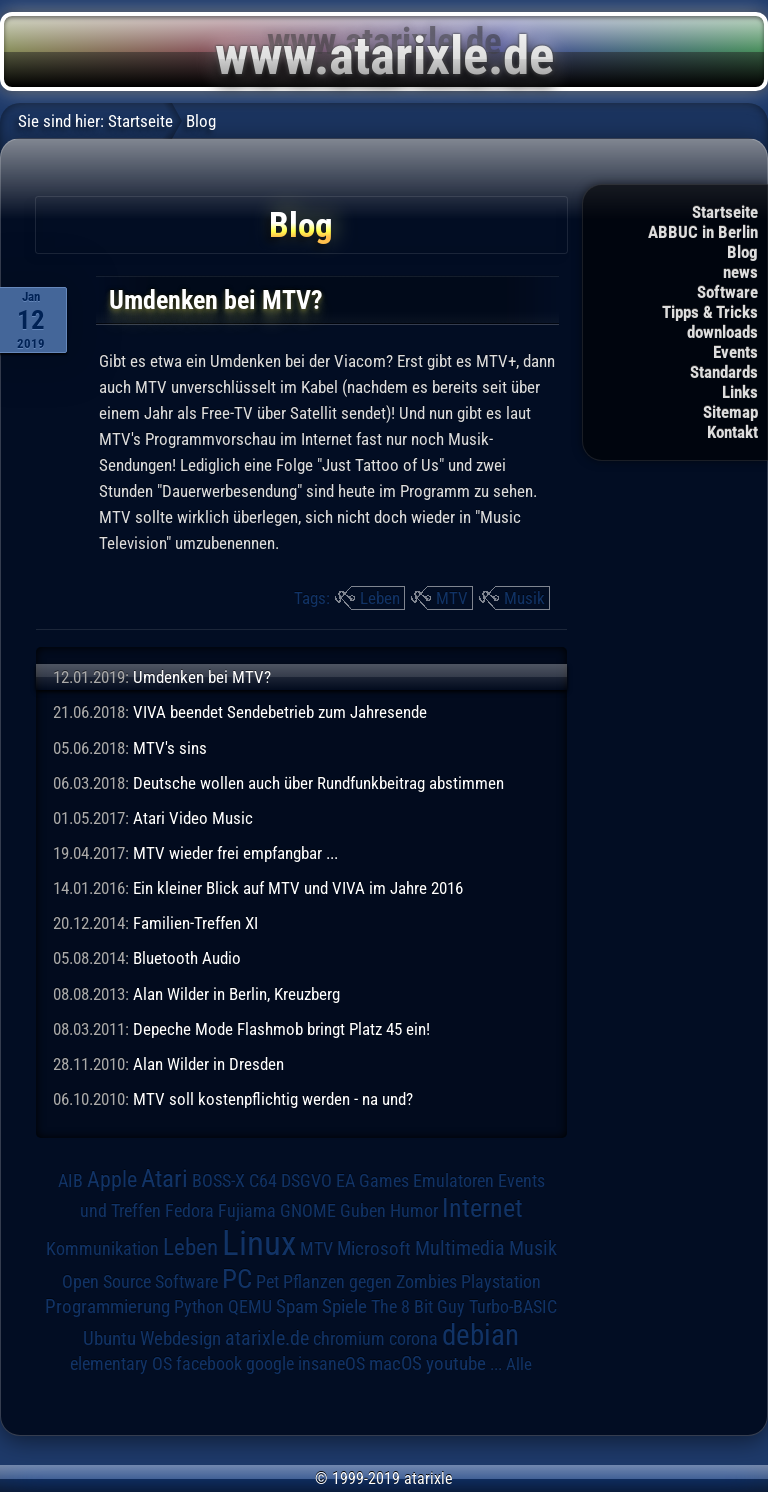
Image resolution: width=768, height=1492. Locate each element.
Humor (414, 1211)
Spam (297, 1307)
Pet (267, 1282)
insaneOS (331, 1364)
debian (480, 1335)
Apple (112, 1179)
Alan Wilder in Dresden (208, 1064)
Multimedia (460, 1248)
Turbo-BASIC (513, 1306)
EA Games (372, 1181)
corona (413, 1339)
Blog (742, 252)
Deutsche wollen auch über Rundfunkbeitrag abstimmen (318, 783)
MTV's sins (170, 748)
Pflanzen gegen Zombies (370, 1282)
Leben (380, 598)
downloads (722, 332)
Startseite (725, 212)
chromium (349, 1339)
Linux (259, 1243)
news (740, 272)
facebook (209, 1364)
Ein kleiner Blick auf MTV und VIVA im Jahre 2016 (298, 888)
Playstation (501, 1282)
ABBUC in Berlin (703, 232)
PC (237, 1279)
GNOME (308, 1210)
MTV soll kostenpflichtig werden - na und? (273, 1099)
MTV (452, 598)
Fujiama (247, 1210)
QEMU (250, 1307)
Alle (519, 1364)
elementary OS (121, 1363)
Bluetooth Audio (187, 958)
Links (740, 392)
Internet (482, 1208)
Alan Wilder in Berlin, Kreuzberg (236, 994)
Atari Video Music (193, 818)
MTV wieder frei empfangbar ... (235, 853)
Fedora (189, 1210)
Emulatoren (453, 1180)
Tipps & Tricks (710, 312)
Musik (524, 598)
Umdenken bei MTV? (202, 677)
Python (199, 1307)
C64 (263, 1181)
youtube (456, 1363)
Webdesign (180, 1339)
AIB (70, 1181)
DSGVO (306, 1181)
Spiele (344, 1306)
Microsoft (374, 1248)
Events (735, 352)
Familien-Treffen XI (195, 923)
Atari (164, 1178)
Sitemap (730, 412)
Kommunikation (102, 1248)
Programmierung (107, 1306)
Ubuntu (109, 1339)
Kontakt (732, 432)
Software (727, 292)
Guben (363, 1211)
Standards (724, 372)
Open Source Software (140, 1282)
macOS (395, 1364)
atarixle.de (267, 1338)
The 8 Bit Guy (418, 1306)
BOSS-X (218, 1181)
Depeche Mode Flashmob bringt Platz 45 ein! (281, 1029)
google (270, 1364)
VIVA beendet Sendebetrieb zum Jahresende (280, 712)
